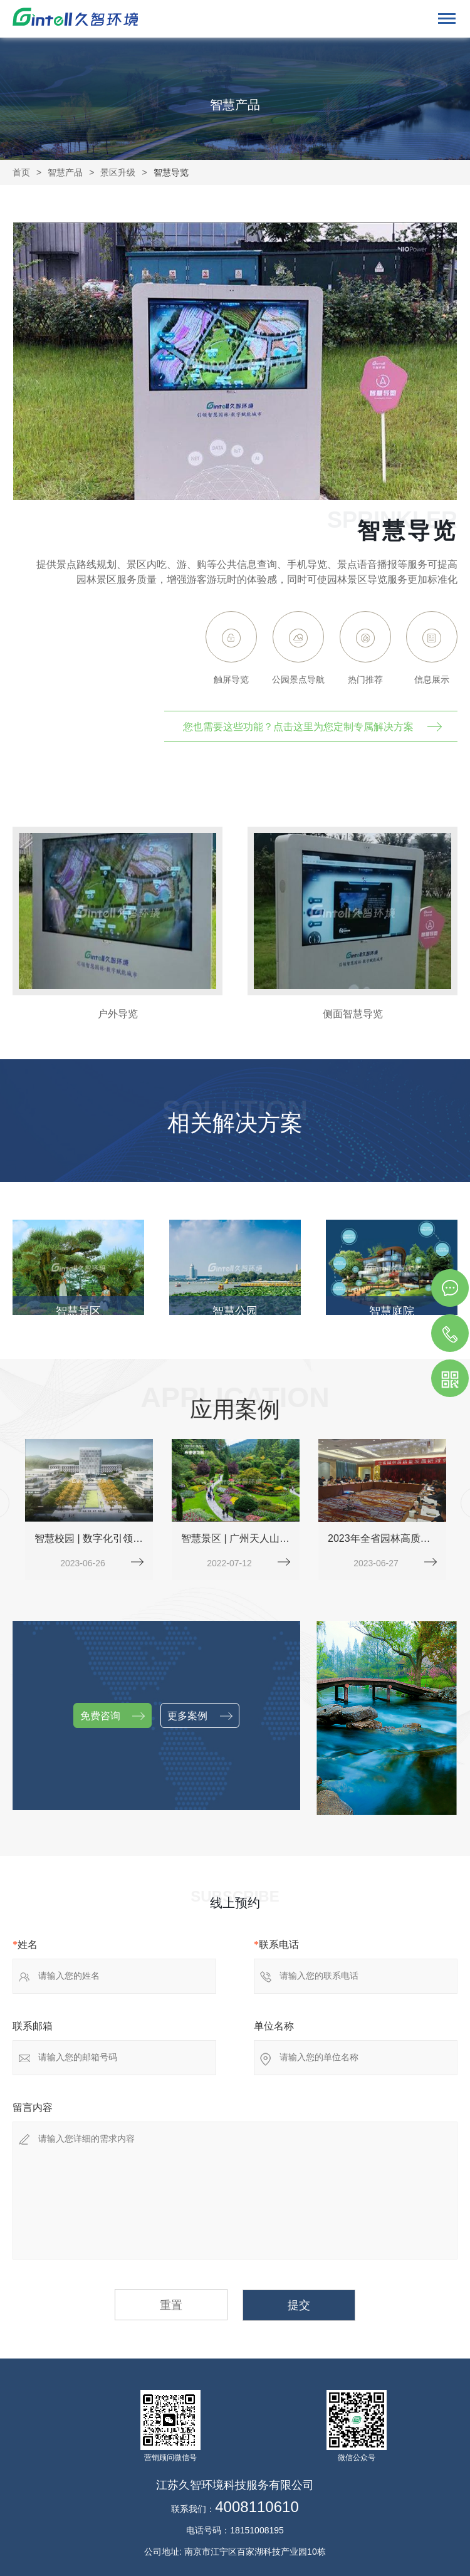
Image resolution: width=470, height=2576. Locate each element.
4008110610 (256, 2507)
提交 (299, 2305)
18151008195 (257, 2530)
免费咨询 (112, 1716)
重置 (171, 2305)
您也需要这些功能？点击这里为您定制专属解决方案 (298, 726)
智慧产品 (65, 172)
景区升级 (117, 172)
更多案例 (199, 1716)
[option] (117, 924)
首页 (21, 172)
